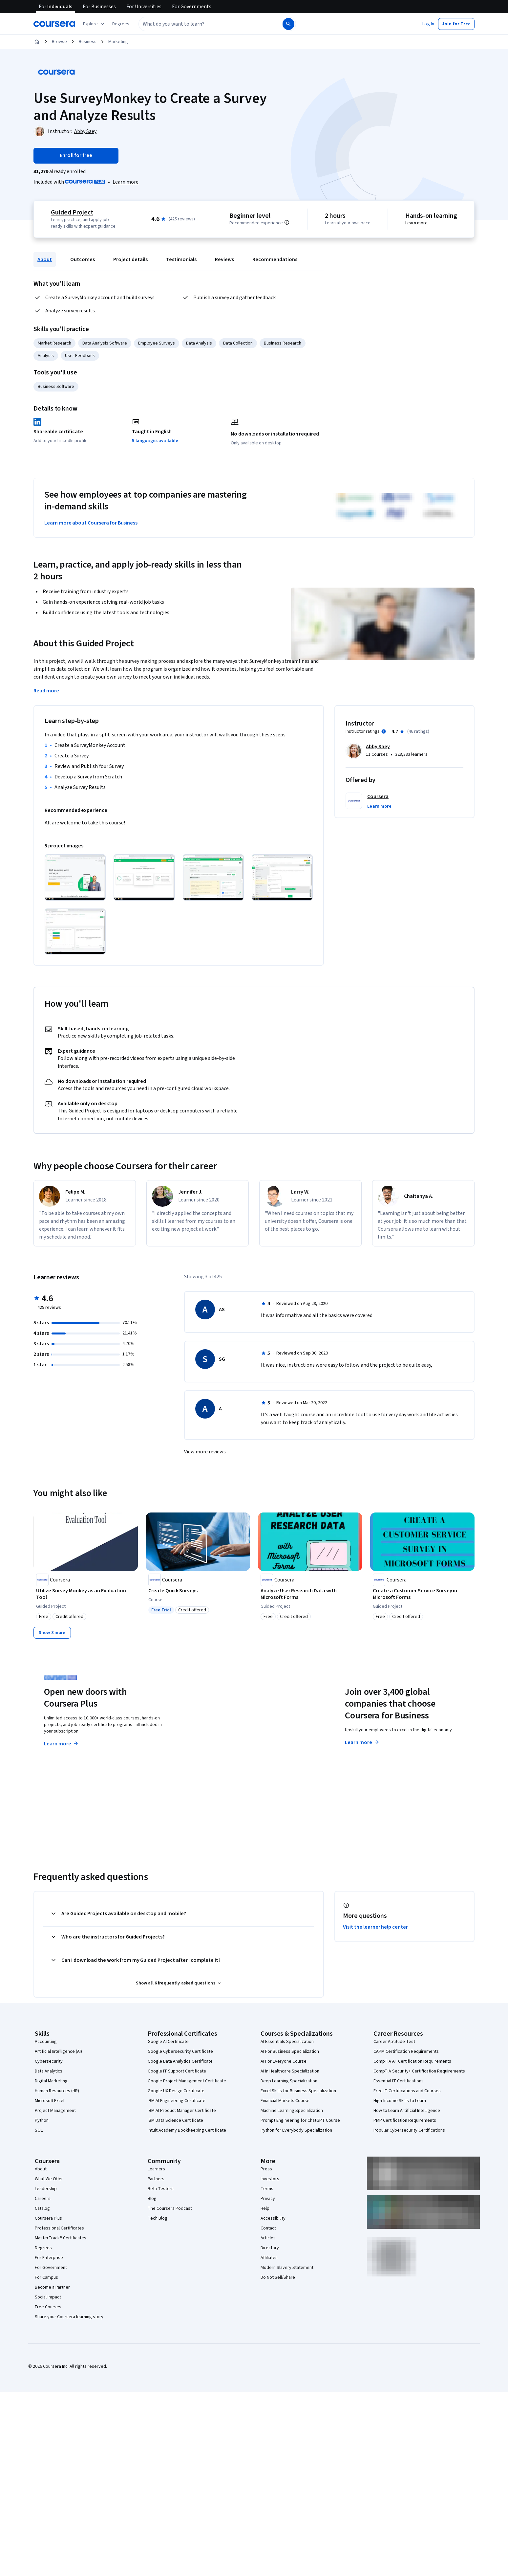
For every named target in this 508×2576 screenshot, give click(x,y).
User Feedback (80, 355)
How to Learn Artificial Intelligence (406, 2110)
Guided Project (72, 212)
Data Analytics (48, 2071)
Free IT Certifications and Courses (407, 2091)
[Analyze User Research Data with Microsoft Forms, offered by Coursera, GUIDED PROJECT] (310, 1594)
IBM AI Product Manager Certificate (182, 2110)
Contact (268, 2228)
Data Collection (238, 343)
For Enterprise (49, 2257)
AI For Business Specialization (290, 2051)
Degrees (43, 2248)
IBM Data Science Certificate (175, 2120)
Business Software (56, 386)
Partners (156, 2179)
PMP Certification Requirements (404, 2120)
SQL (39, 2130)
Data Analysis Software (104, 343)
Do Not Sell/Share (278, 2277)
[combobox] (203, 24)
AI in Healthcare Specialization (290, 2071)
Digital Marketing (51, 2081)
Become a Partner (52, 2287)
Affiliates (269, 2257)
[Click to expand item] (75, 877)
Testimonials (181, 259)
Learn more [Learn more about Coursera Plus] (61, 1743)
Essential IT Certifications (398, 2081)
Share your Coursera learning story (69, 2317)
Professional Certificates (59, 2228)
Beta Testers (161, 2188)
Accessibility (273, 2218)
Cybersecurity (49, 2061)
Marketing (118, 41)
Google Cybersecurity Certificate (180, 2051)
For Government (51, 2267)
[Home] (37, 42)
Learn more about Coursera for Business (91, 522)
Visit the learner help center (375, 1927)
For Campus (46, 2277)
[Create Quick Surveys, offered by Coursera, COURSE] (197, 1590)
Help (265, 2208)
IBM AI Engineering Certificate (176, 2100)
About (44, 259)
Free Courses (48, 2307)
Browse (59, 41)
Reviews (224, 259)
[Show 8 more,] (52, 1633)
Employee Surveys (156, 343)
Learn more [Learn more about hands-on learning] (416, 223)
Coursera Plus (48, 2218)
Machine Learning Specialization (292, 2110)
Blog (152, 2198)
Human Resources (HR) (57, 2091)
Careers (43, 2198)
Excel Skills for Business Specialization (298, 2091)
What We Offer (49, 2179)
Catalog (42, 2208)
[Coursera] (54, 24)
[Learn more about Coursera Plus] (125, 182)
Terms (267, 2188)
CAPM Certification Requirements (406, 2051)
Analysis (46, 355)
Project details (130, 259)
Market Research (54, 343)
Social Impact (48, 2297)
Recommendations (274, 259)
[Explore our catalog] (94, 24)
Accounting (46, 2041)
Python (42, 2120)
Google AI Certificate (168, 2041)
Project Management (55, 2110)
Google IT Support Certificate (177, 2071)
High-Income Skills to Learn (399, 2100)
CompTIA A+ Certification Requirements (412, 2061)
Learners (156, 2169)
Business (87, 41)
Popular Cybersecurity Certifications (409, 2130)
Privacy (268, 2198)
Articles (268, 2238)
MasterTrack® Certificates (60, 2238)
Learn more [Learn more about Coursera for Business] (362, 1742)
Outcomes (82, 259)
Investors (270, 2179)
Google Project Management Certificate (187, 2081)
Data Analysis (199, 343)
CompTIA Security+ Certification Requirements (419, 2071)
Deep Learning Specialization (289, 2081)
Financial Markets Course (285, 2100)
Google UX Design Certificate (176, 2091)
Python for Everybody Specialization (296, 2130)
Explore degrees (217, 1730)
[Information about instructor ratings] (383, 731)
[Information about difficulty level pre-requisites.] (287, 222)
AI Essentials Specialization (287, 2041)
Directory (270, 2248)
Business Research (282, 343)
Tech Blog (157, 2218)
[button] (121, 24)
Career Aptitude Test (394, 2041)
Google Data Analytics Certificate (180, 2061)
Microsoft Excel (49, 2100)
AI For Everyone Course (284, 2061)
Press (266, 2169)
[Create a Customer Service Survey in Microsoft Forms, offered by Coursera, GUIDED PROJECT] (422, 1594)
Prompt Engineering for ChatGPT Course (300, 2120)
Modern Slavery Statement (287, 2267)
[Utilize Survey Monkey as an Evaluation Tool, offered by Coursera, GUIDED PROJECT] (85, 1594)
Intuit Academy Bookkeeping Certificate (187, 2130)
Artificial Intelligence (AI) (58, 2051)
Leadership (46, 2188)
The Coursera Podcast (170, 2208)
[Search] (288, 24)
